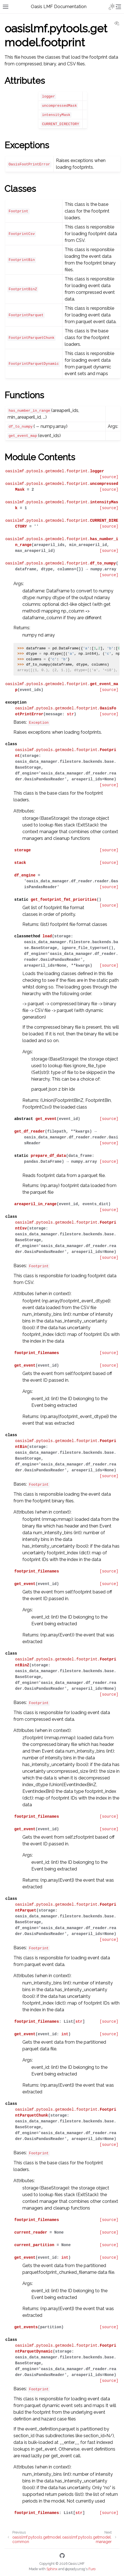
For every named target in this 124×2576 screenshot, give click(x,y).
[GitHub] (62, 2556)
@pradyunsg (75, 2569)
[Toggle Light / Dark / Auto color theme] (111, 6)
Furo (91, 2569)
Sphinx (51, 2569)
